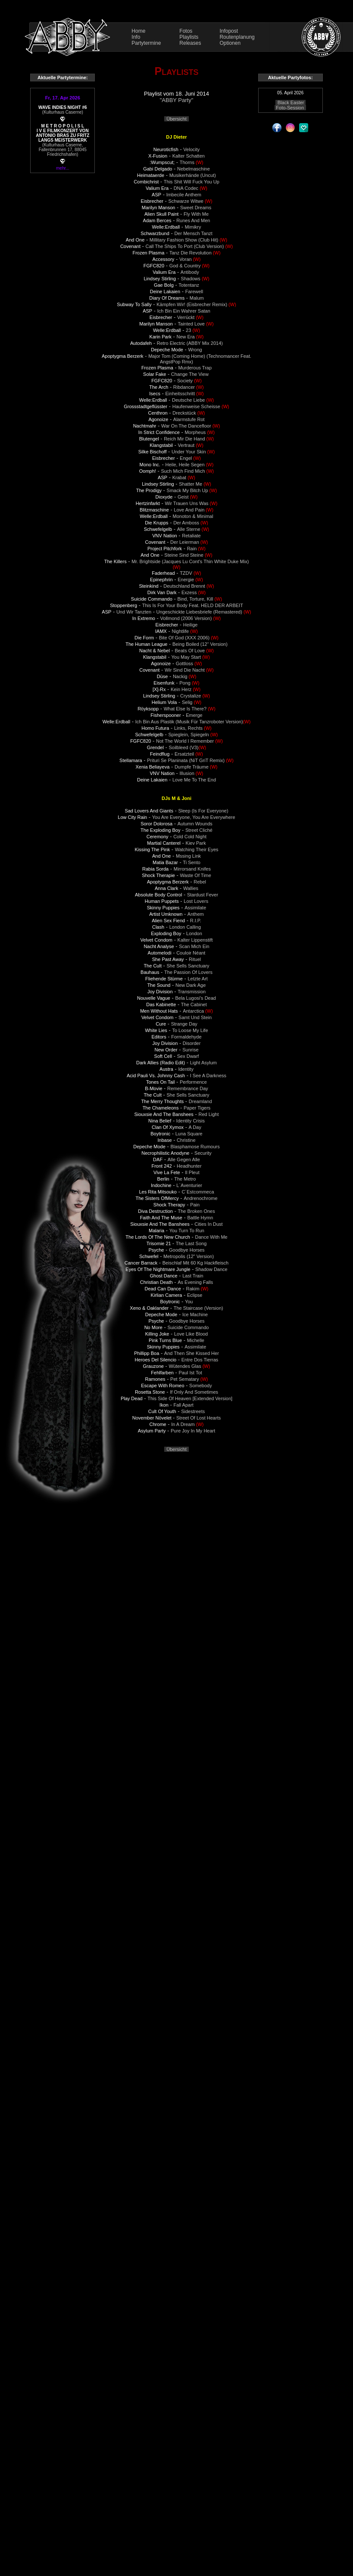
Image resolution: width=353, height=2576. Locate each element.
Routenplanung (236, 37)
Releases (190, 43)
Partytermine (146, 43)
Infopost (228, 31)
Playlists (188, 37)
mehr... (62, 168)
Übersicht (176, 118)
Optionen (230, 43)
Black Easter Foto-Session (290, 105)
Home (138, 31)
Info (135, 37)
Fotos (185, 31)
